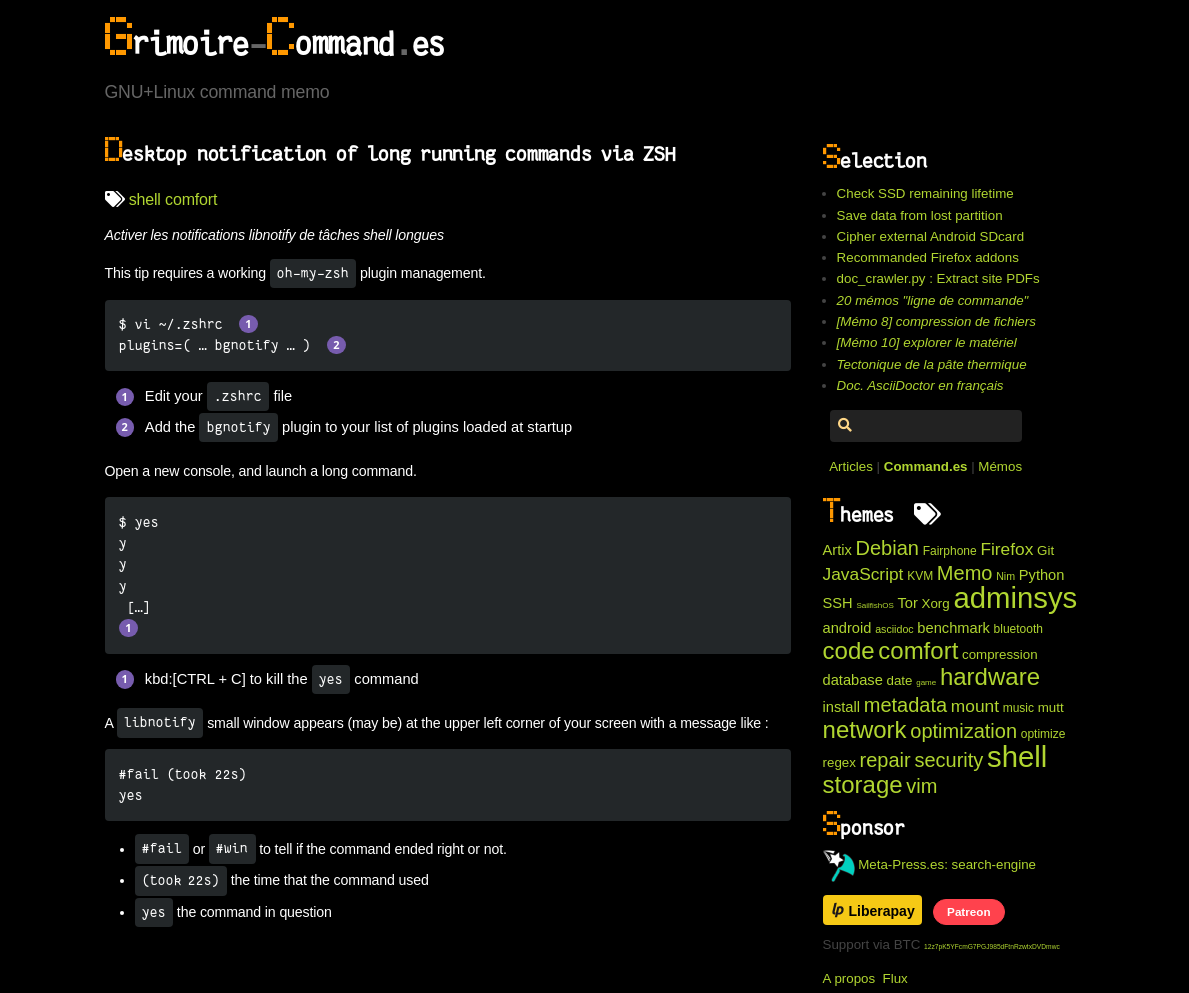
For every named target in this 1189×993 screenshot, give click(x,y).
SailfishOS (874, 605)
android (847, 628)
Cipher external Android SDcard (930, 236)
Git (1045, 550)
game (926, 682)
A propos (849, 978)
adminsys (1015, 597)
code (849, 650)
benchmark (953, 628)
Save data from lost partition (920, 215)
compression (1000, 654)
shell (145, 199)
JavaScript (863, 574)
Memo (965, 573)
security (948, 760)
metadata (905, 705)
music (1018, 708)
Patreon (968, 911)
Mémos (1000, 466)
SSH (838, 603)
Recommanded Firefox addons (928, 257)
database (853, 680)
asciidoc (894, 629)
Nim (1005, 576)
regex (839, 762)
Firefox (1006, 549)
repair (885, 760)
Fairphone (950, 551)
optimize (1043, 734)
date (900, 680)
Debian (887, 548)
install (841, 707)
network (865, 729)
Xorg (936, 603)
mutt (1051, 707)
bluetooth (1018, 629)
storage (863, 784)
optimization (963, 731)
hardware (990, 676)
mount (975, 706)
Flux (895, 978)
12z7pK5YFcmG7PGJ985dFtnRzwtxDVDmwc (992, 946)
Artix (837, 550)
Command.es (926, 466)
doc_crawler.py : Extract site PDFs (938, 278)
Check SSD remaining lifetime (925, 193)
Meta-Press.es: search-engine (930, 864)
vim (921, 786)
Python (1042, 575)
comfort (191, 199)
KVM (920, 576)
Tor (907, 603)
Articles (851, 466)
